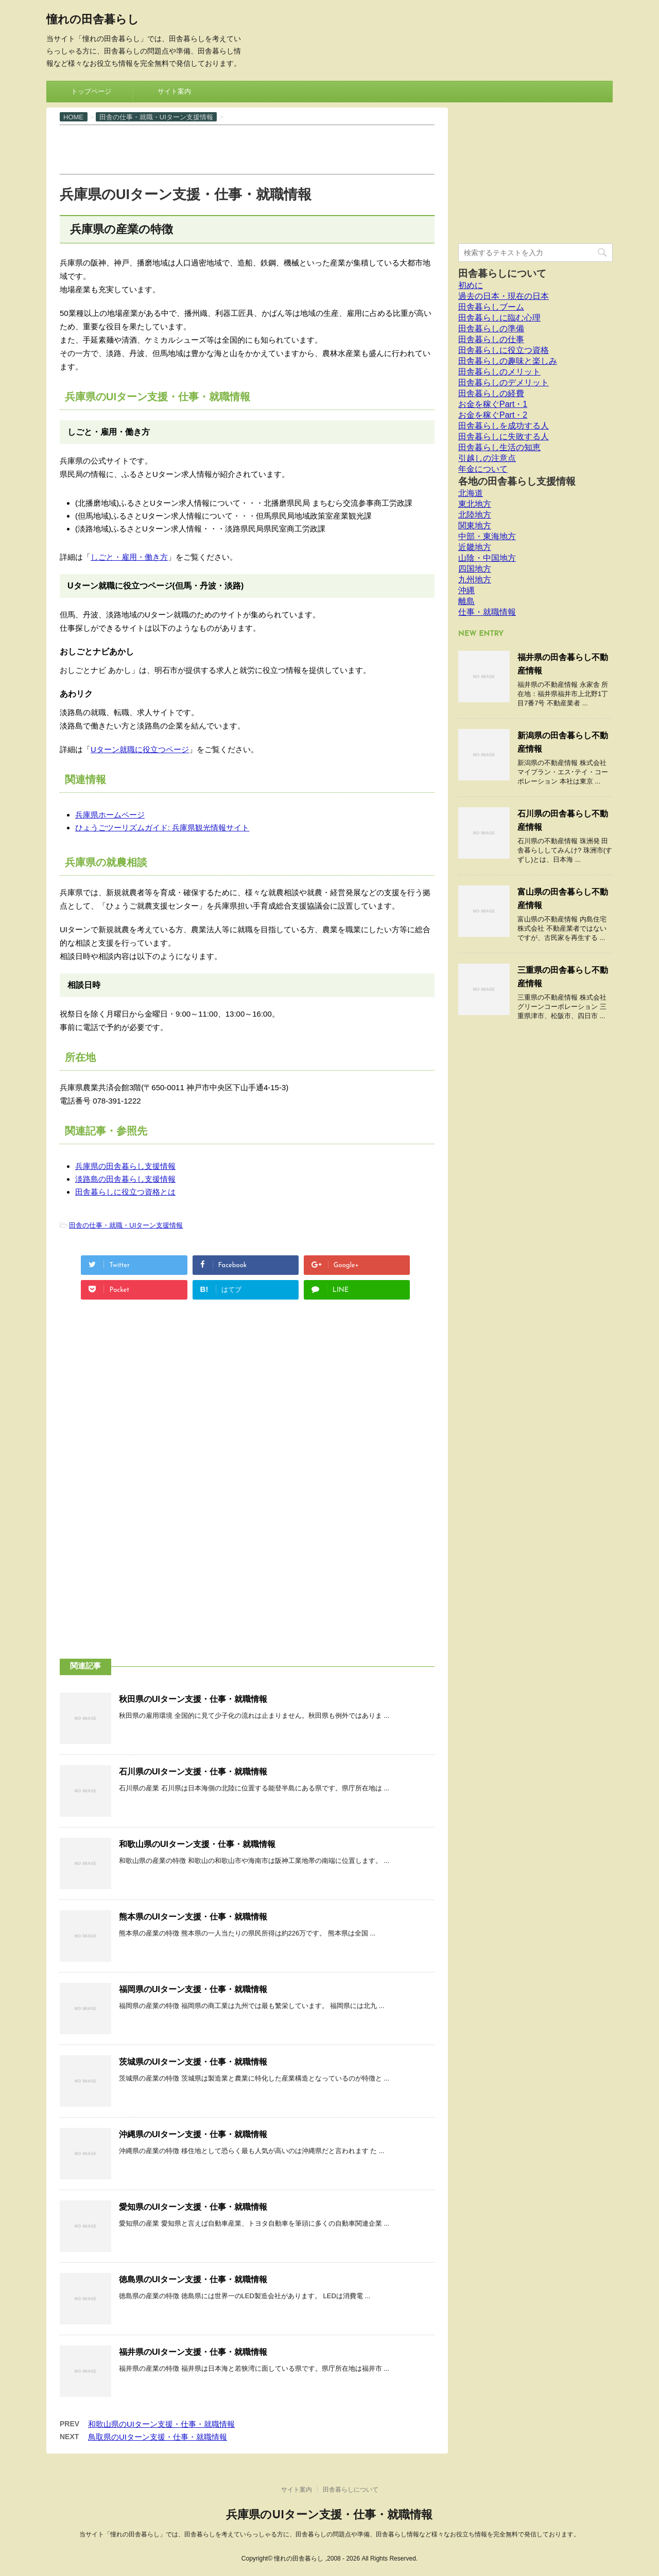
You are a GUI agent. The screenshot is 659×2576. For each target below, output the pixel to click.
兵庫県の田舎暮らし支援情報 (125, 1166)
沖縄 (466, 590)
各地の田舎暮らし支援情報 (517, 481)
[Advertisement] (247, 149)
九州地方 (474, 579)
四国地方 (474, 568)
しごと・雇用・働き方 (129, 557)
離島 (466, 601)
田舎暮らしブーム (491, 307)
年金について (483, 469)
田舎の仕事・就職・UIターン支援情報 (126, 1225)
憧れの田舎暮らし (92, 20)
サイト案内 (174, 91)
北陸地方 (474, 514)
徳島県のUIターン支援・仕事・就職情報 (193, 2279)
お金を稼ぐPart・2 (492, 415)
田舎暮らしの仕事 (491, 339)
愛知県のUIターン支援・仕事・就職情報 (193, 2206)
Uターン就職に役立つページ (140, 749)
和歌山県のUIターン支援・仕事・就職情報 (197, 1844)
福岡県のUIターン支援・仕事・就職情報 (193, 1989)
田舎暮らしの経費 (491, 393)
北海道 (470, 493)
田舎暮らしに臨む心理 (499, 317)
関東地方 (474, 525)
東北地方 (474, 504)
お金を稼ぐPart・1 (492, 404)
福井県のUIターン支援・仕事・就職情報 (193, 2352)
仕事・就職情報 (487, 612)
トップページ (91, 91)
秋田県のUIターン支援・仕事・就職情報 (193, 1699)
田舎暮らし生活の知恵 (499, 447)
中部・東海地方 (487, 536)
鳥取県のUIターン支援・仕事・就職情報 (157, 2436)
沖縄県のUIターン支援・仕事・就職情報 (193, 2134)
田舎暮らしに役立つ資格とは (125, 1191)
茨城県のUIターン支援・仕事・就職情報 (193, 2061)
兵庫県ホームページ (110, 814)
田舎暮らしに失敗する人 (503, 436)
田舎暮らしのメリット (499, 371)
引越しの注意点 (487, 458)
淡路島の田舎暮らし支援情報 (125, 1179)
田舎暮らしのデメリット (503, 382)
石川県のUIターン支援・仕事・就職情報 (193, 1771)
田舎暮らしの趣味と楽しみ (507, 361)
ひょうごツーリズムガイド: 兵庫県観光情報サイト (162, 827)
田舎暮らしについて (502, 273)
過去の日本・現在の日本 (503, 296)
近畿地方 (474, 547)
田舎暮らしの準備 (491, 328)
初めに (470, 285)
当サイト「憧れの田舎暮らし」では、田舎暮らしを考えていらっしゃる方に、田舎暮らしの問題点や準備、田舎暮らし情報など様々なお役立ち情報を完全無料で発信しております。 (329, 2534)
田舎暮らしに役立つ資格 (503, 350)
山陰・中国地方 (487, 558)
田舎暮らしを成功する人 (503, 425)
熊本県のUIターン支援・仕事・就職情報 (193, 1916)
